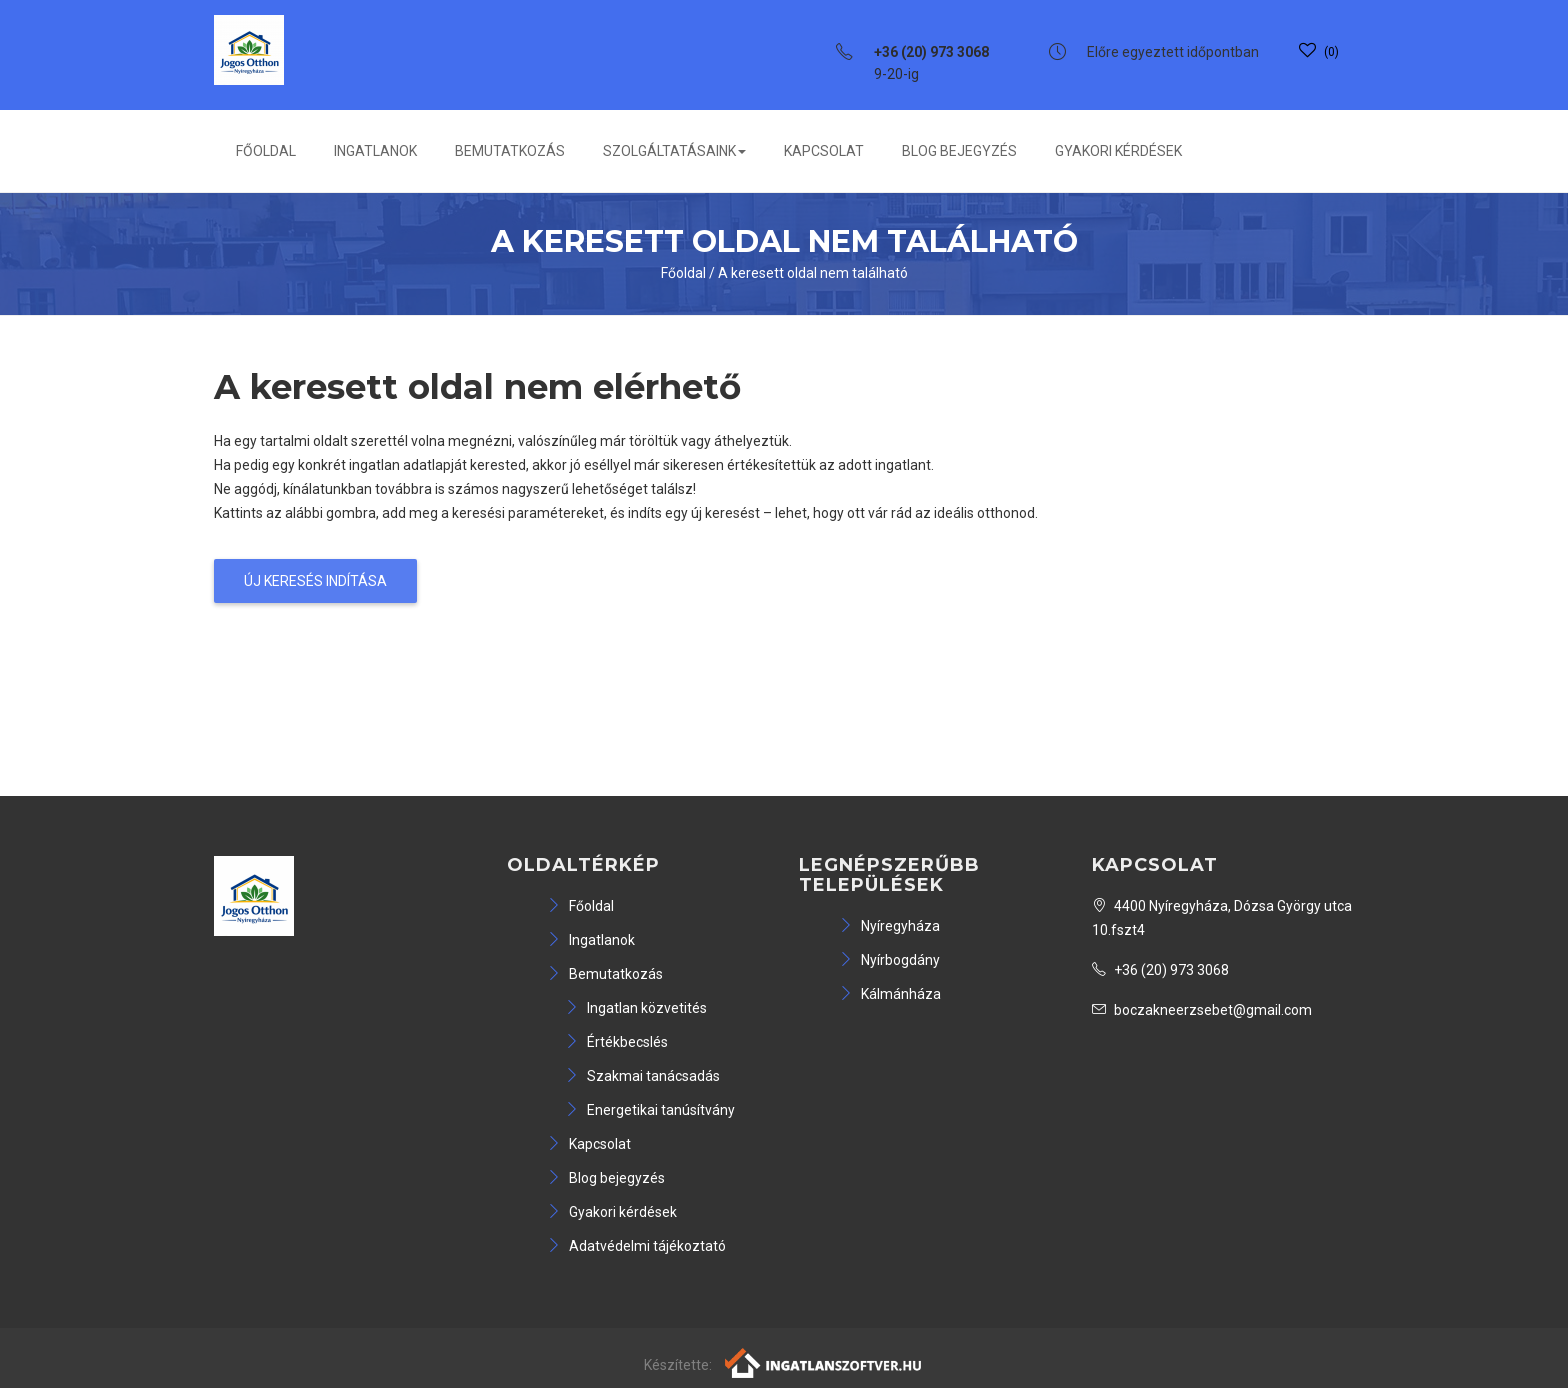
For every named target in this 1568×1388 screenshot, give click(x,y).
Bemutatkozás (510, 151)
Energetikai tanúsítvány (650, 1110)
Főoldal (266, 151)
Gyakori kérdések (1118, 151)
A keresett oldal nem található (813, 273)
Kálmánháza (890, 994)
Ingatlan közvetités (636, 1008)
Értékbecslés (616, 1042)
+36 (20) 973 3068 (1160, 970)
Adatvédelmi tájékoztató (636, 1246)
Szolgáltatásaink (674, 151)
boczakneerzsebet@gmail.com (1202, 1010)
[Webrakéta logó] (824, 1362)
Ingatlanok (375, 151)
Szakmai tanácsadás (642, 1076)
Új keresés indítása (315, 581)
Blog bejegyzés (959, 151)
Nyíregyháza (889, 926)
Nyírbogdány (889, 960)
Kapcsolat (824, 151)
